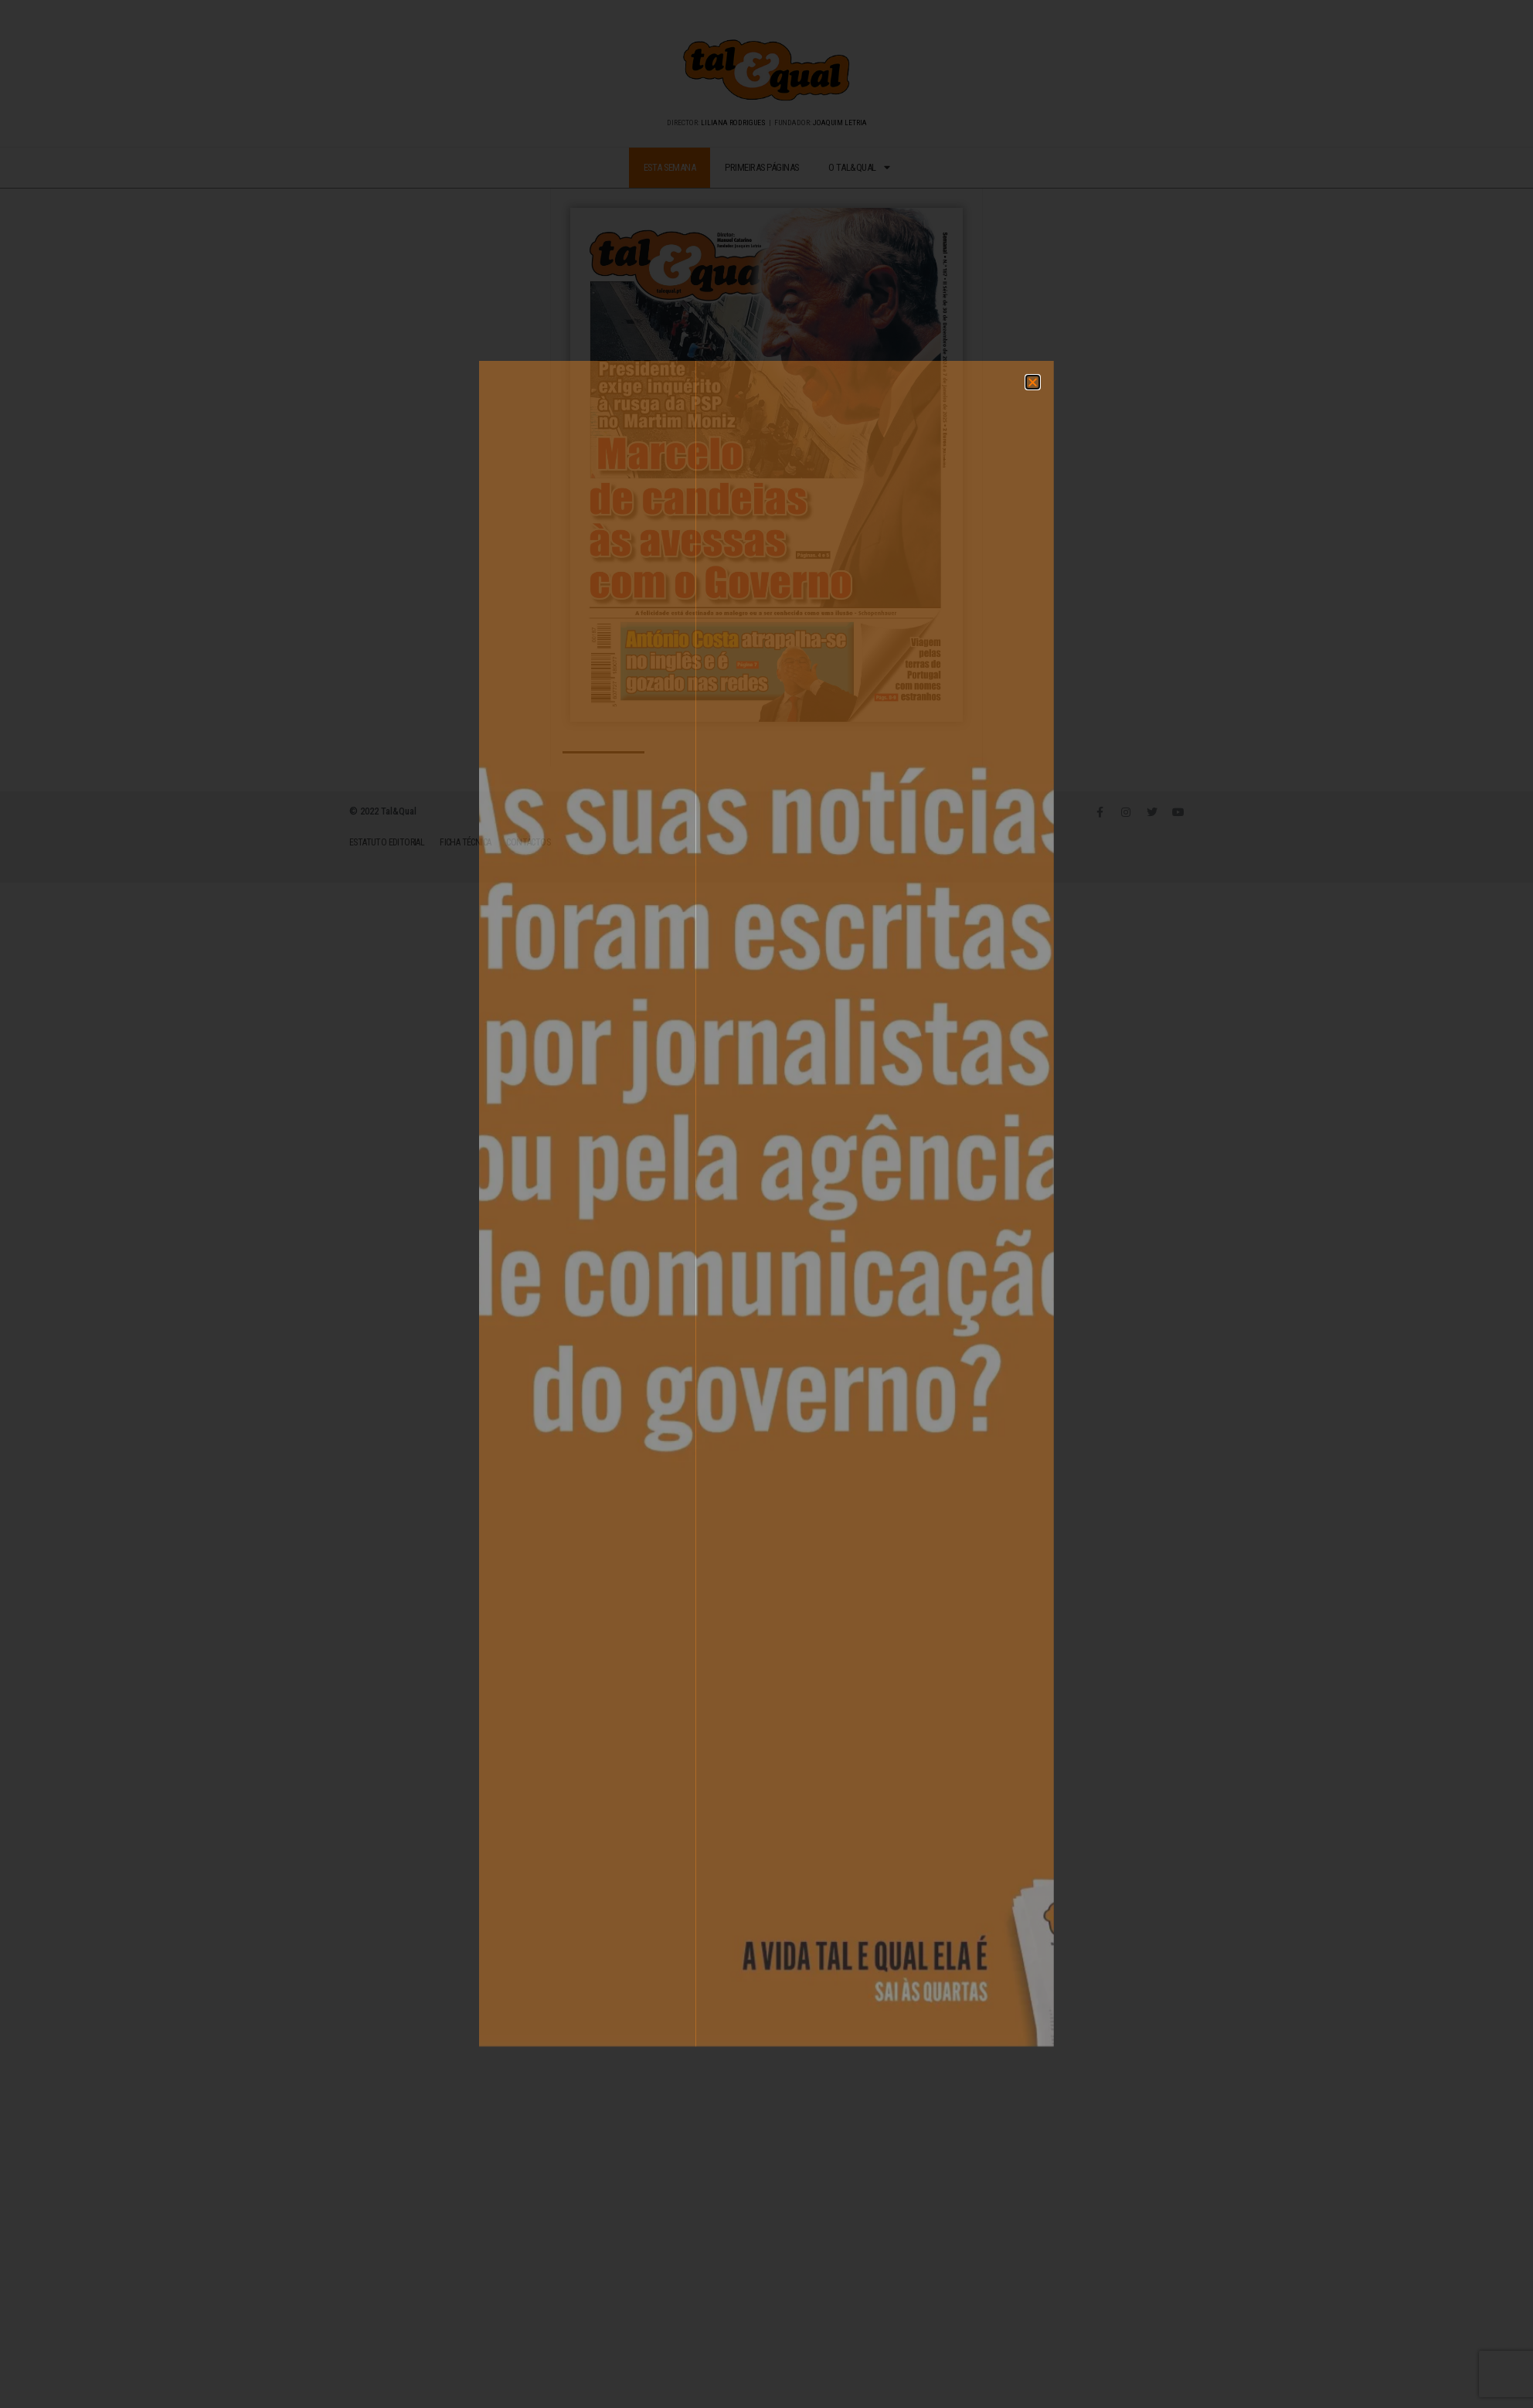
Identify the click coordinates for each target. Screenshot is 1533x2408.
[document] (766, 1204)
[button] (855, 932)
